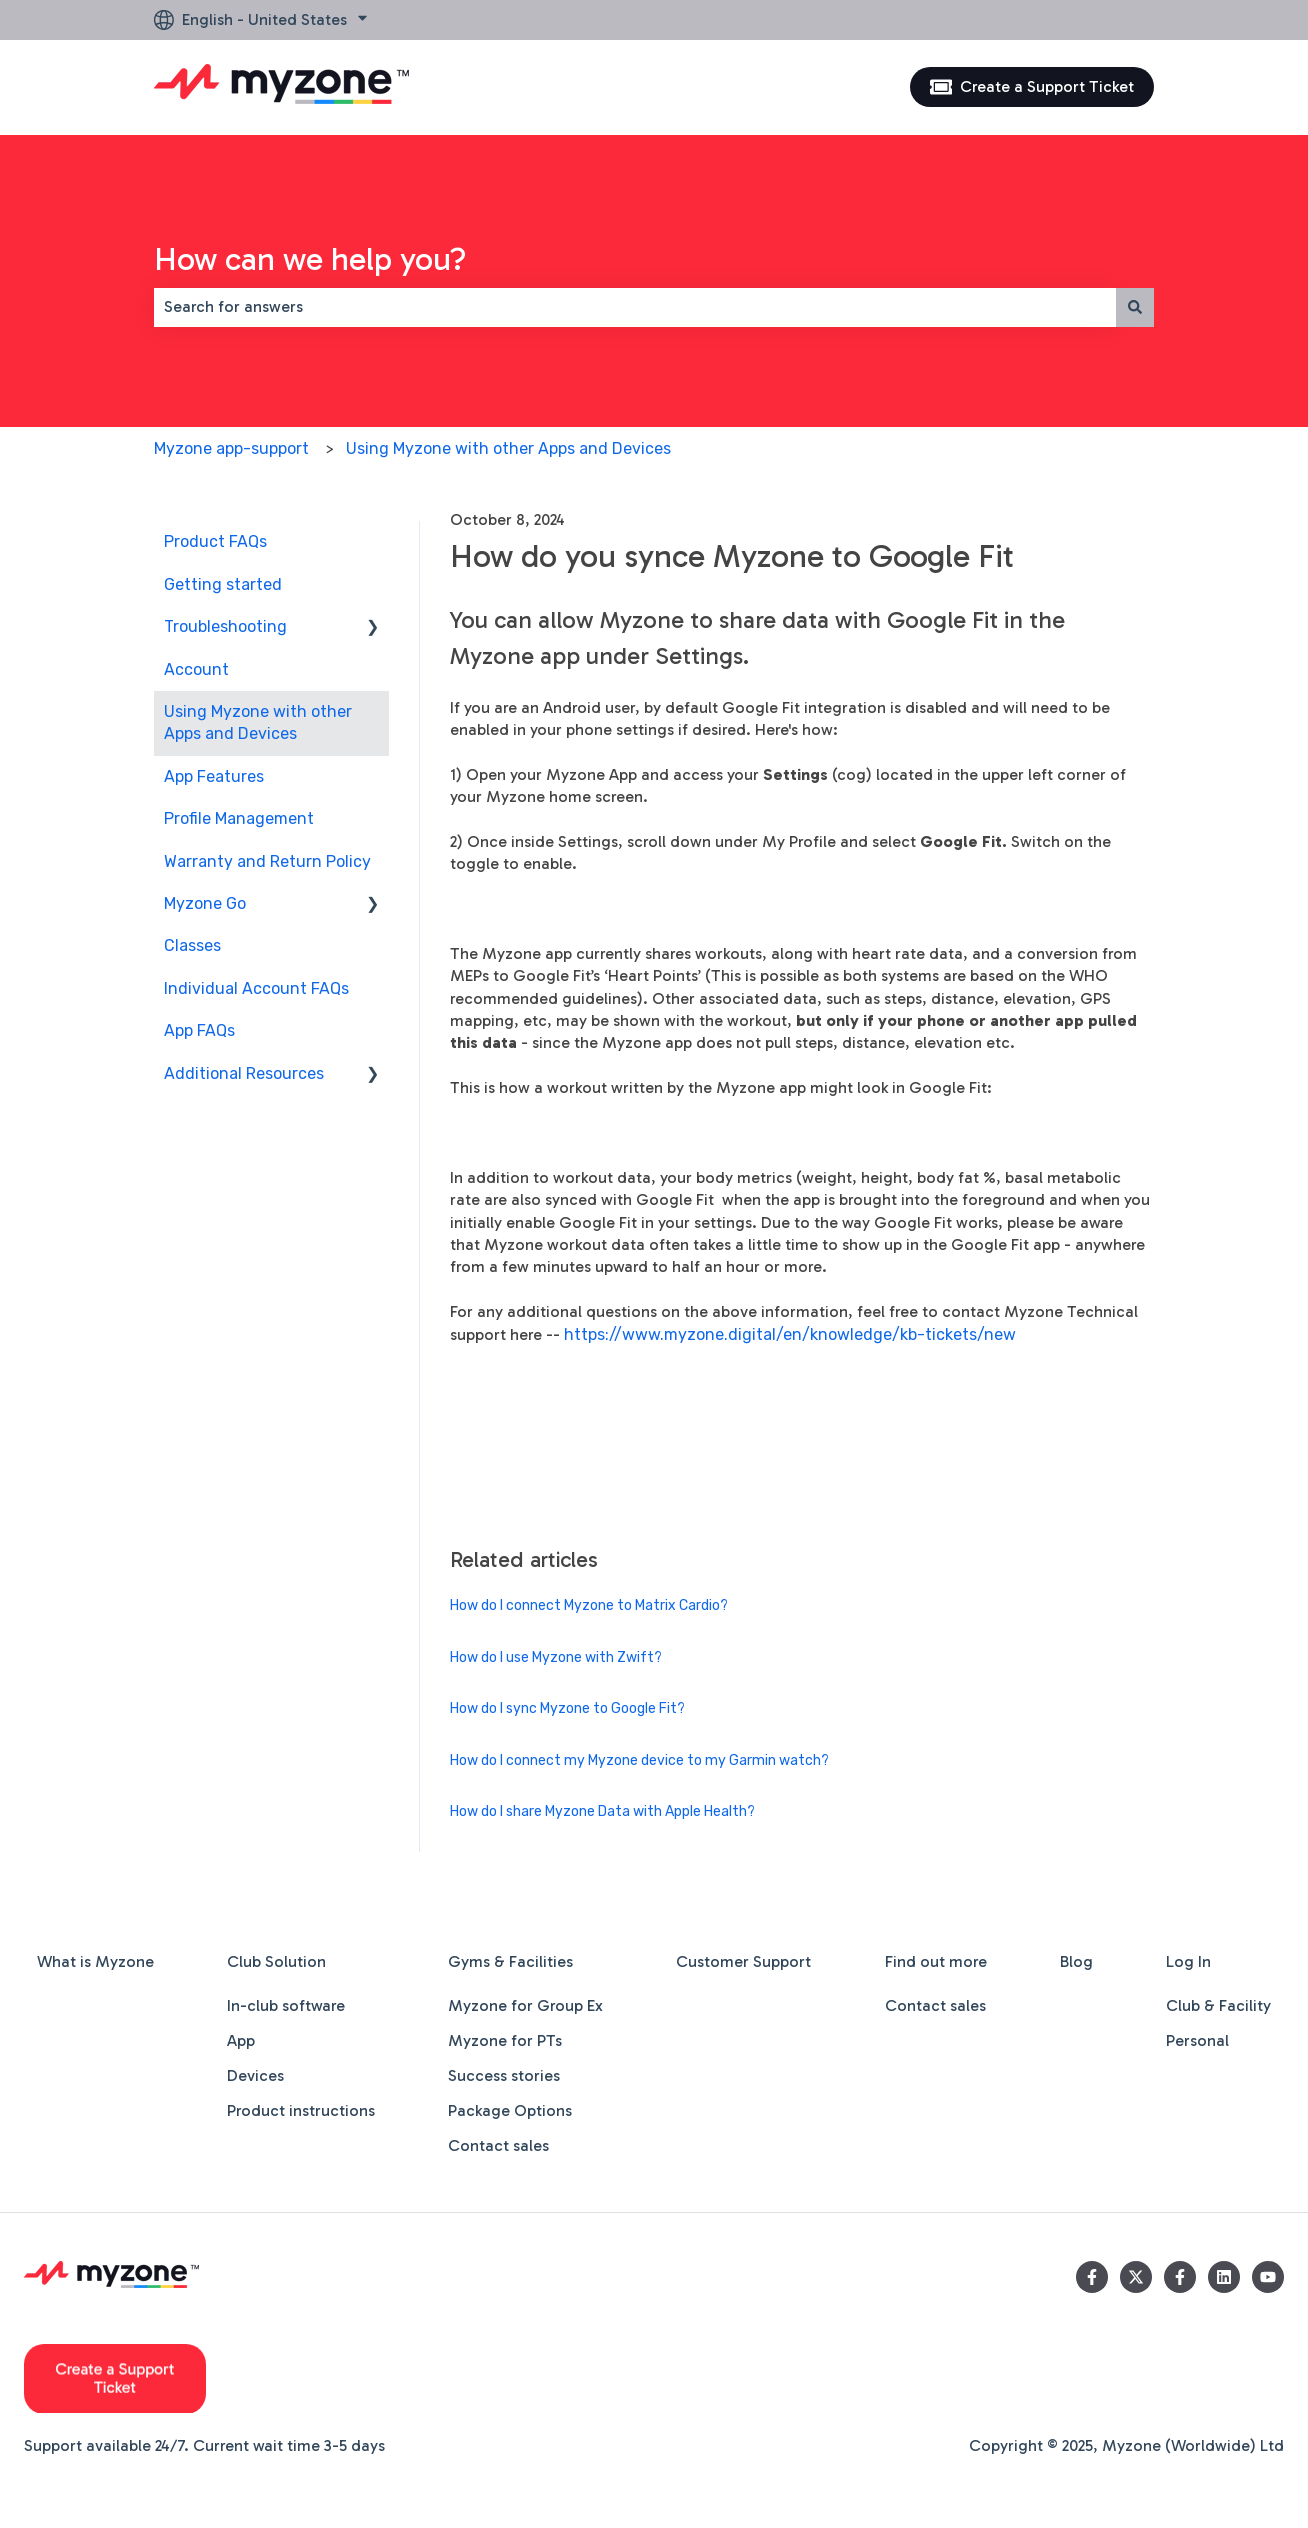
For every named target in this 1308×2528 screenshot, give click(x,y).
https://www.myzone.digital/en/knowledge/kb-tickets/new (790, 1334)
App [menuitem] (241, 2040)
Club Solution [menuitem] (276, 1961)
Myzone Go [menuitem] (205, 903)
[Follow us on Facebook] (1092, 2277)
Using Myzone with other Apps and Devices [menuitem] (258, 722)
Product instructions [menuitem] (301, 2110)
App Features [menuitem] (214, 776)
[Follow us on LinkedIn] (1224, 2277)
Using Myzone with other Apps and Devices (508, 448)
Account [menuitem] (196, 669)
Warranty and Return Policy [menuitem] (267, 861)
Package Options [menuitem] (510, 2110)
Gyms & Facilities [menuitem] (510, 1961)
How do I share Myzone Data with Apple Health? (602, 1811)
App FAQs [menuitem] (199, 1030)
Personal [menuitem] (1197, 2040)
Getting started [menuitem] (223, 584)
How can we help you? (310, 259)
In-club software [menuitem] (286, 2005)
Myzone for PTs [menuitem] (505, 2040)
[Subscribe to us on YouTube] (1268, 2277)
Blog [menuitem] (1076, 1961)
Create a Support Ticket (1032, 87)
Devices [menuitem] (255, 2075)
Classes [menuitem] (192, 945)
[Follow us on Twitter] (1136, 2277)
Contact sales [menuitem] (498, 2145)
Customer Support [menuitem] (743, 1961)
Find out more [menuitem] (936, 1961)
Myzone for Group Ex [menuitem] (525, 2005)
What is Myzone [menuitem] (95, 1961)
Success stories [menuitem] (504, 2075)
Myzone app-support (231, 448)
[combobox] (635, 307)
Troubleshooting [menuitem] (225, 626)
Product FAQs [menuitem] (215, 541)
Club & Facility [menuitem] (1218, 2005)
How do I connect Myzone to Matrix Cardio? (589, 1605)
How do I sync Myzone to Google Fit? (567, 1708)
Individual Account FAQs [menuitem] (256, 988)
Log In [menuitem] (1188, 1961)
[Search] (1135, 307)
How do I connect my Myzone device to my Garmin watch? (639, 1760)
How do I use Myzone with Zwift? (556, 1657)
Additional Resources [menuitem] (244, 1073)
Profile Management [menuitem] (239, 818)
